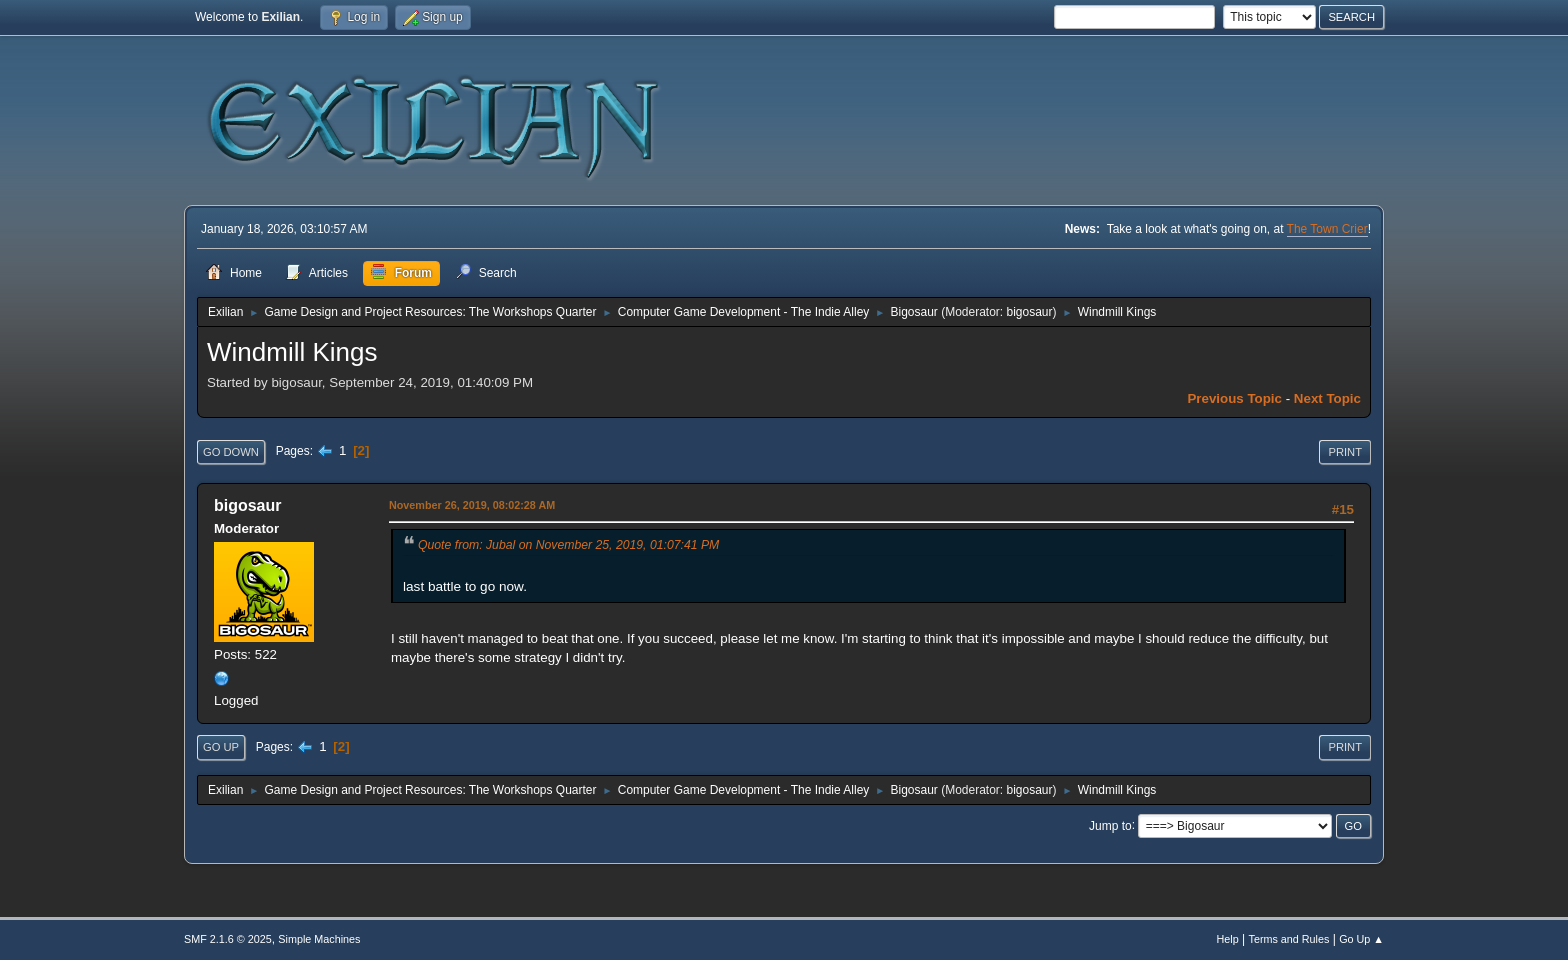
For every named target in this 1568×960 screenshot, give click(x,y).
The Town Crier (1327, 229)
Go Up (221, 747)
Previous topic (1234, 398)
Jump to (1110, 825)
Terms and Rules (1289, 939)
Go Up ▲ (1361, 939)
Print (1345, 452)
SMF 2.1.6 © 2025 (228, 939)
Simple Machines (319, 939)
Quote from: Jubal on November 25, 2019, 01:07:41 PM (568, 545)
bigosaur (1029, 312)
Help (1228, 939)
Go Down (231, 452)
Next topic (1327, 398)
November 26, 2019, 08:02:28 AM (472, 505)
